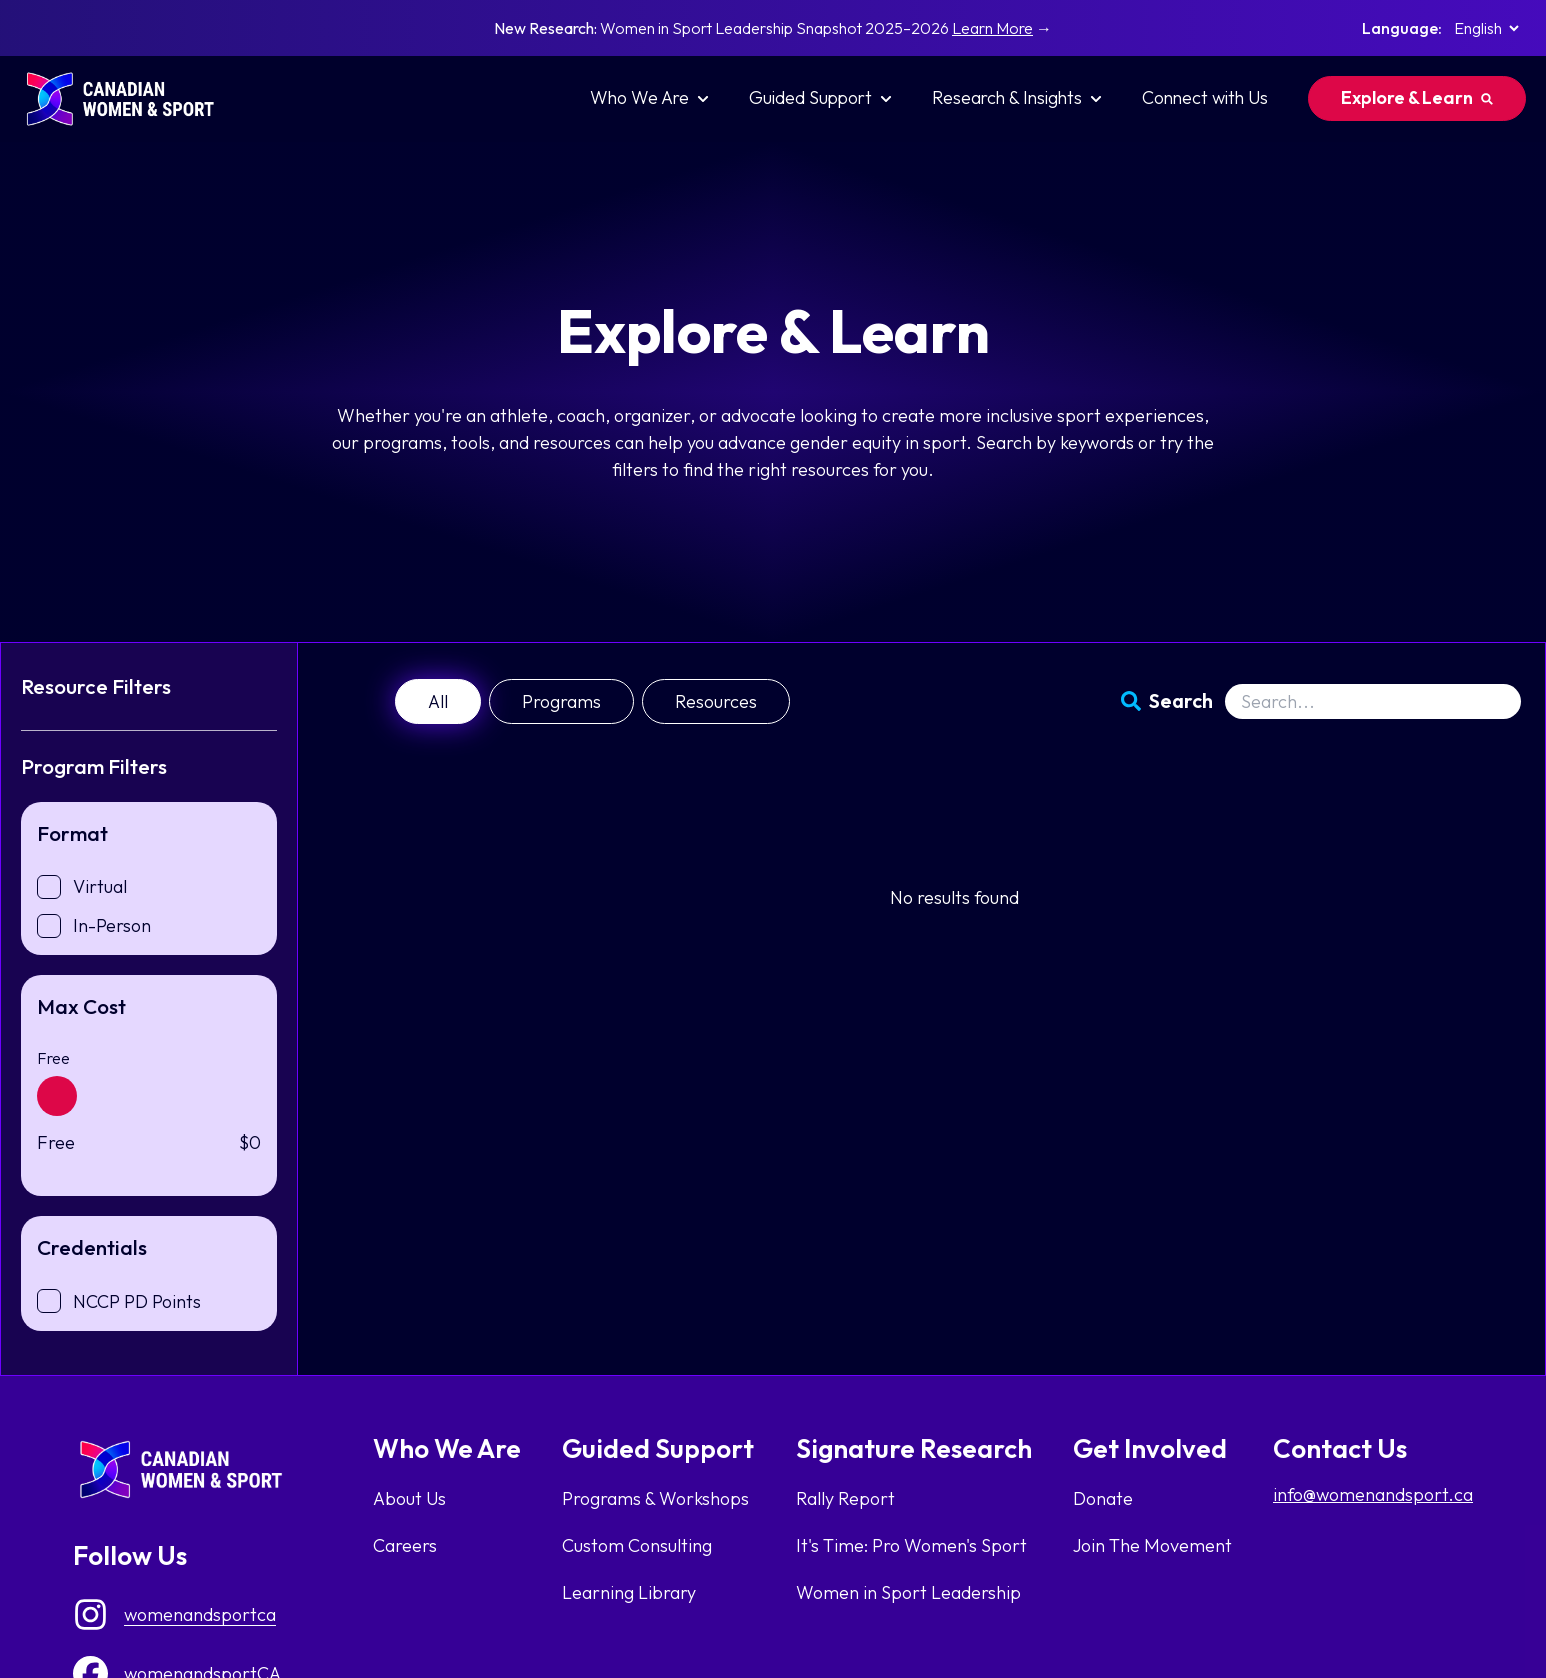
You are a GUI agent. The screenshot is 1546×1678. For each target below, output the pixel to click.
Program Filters (94, 766)
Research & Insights (1017, 97)
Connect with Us (1205, 97)
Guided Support (820, 97)
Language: (1402, 28)
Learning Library (629, 1592)
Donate (1103, 1498)
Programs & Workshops (655, 1498)
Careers (405, 1545)
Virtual (100, 886)
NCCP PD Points (137, 1301)
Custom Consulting (637, 1545)
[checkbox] (49, 887)
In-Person (112, 925)
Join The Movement (1152, 1545)
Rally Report (845, 1498)
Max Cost (81, 1006)
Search (1181, 700)
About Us (409, 1498)
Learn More (992, 28)
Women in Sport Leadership (908, 1592)
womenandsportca (200, 1614)
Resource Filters (96, 686)
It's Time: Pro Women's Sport (911, 1545)
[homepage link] (130, 99)
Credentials (92, 1247)
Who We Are (649, 97)
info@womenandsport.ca (1373, 1494)
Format (72, 833)
